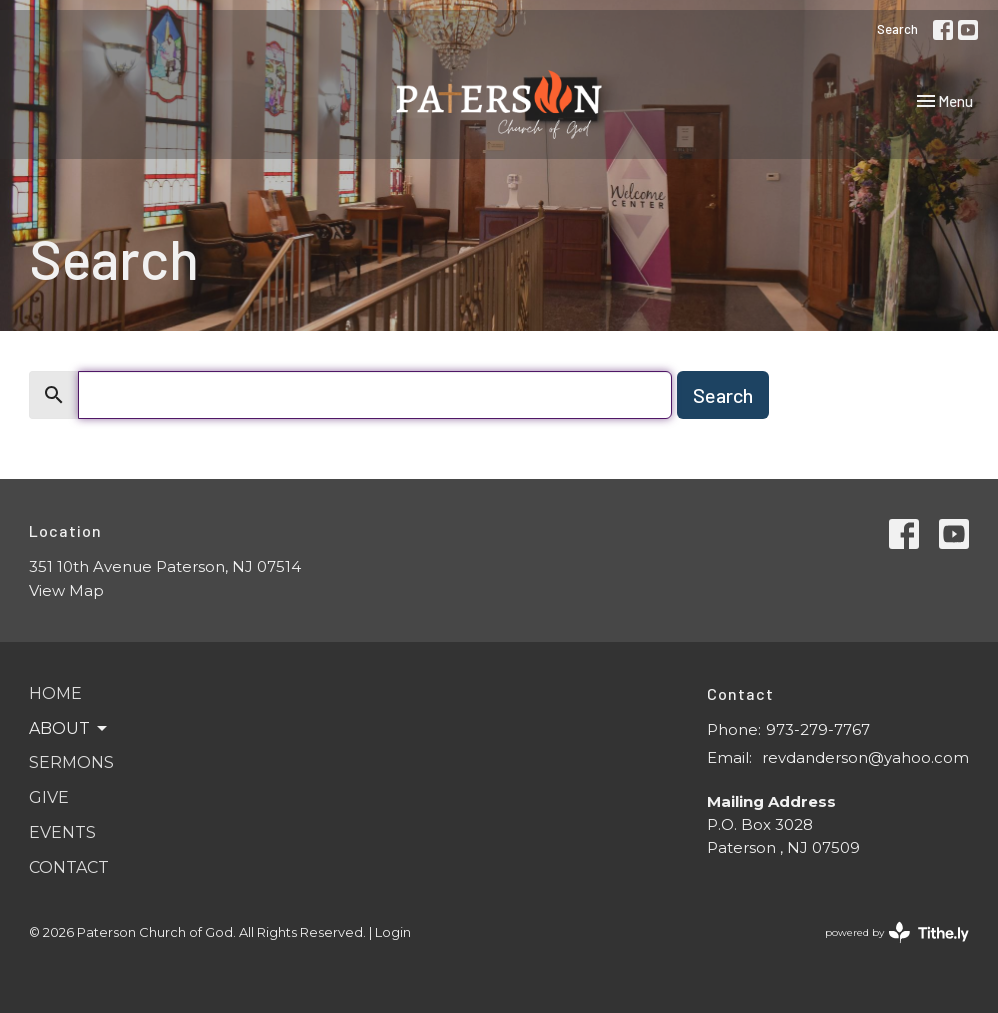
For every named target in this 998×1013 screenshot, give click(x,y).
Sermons (71, 762)
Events (62, 832)
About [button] (69, 729)
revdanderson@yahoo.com (865, 757)
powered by (897, 932)
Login (393, 932)
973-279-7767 (818, 729)
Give (49, 797)
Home (55, 693)
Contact (69, 867)
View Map (66, 590)
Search (897, 29)
